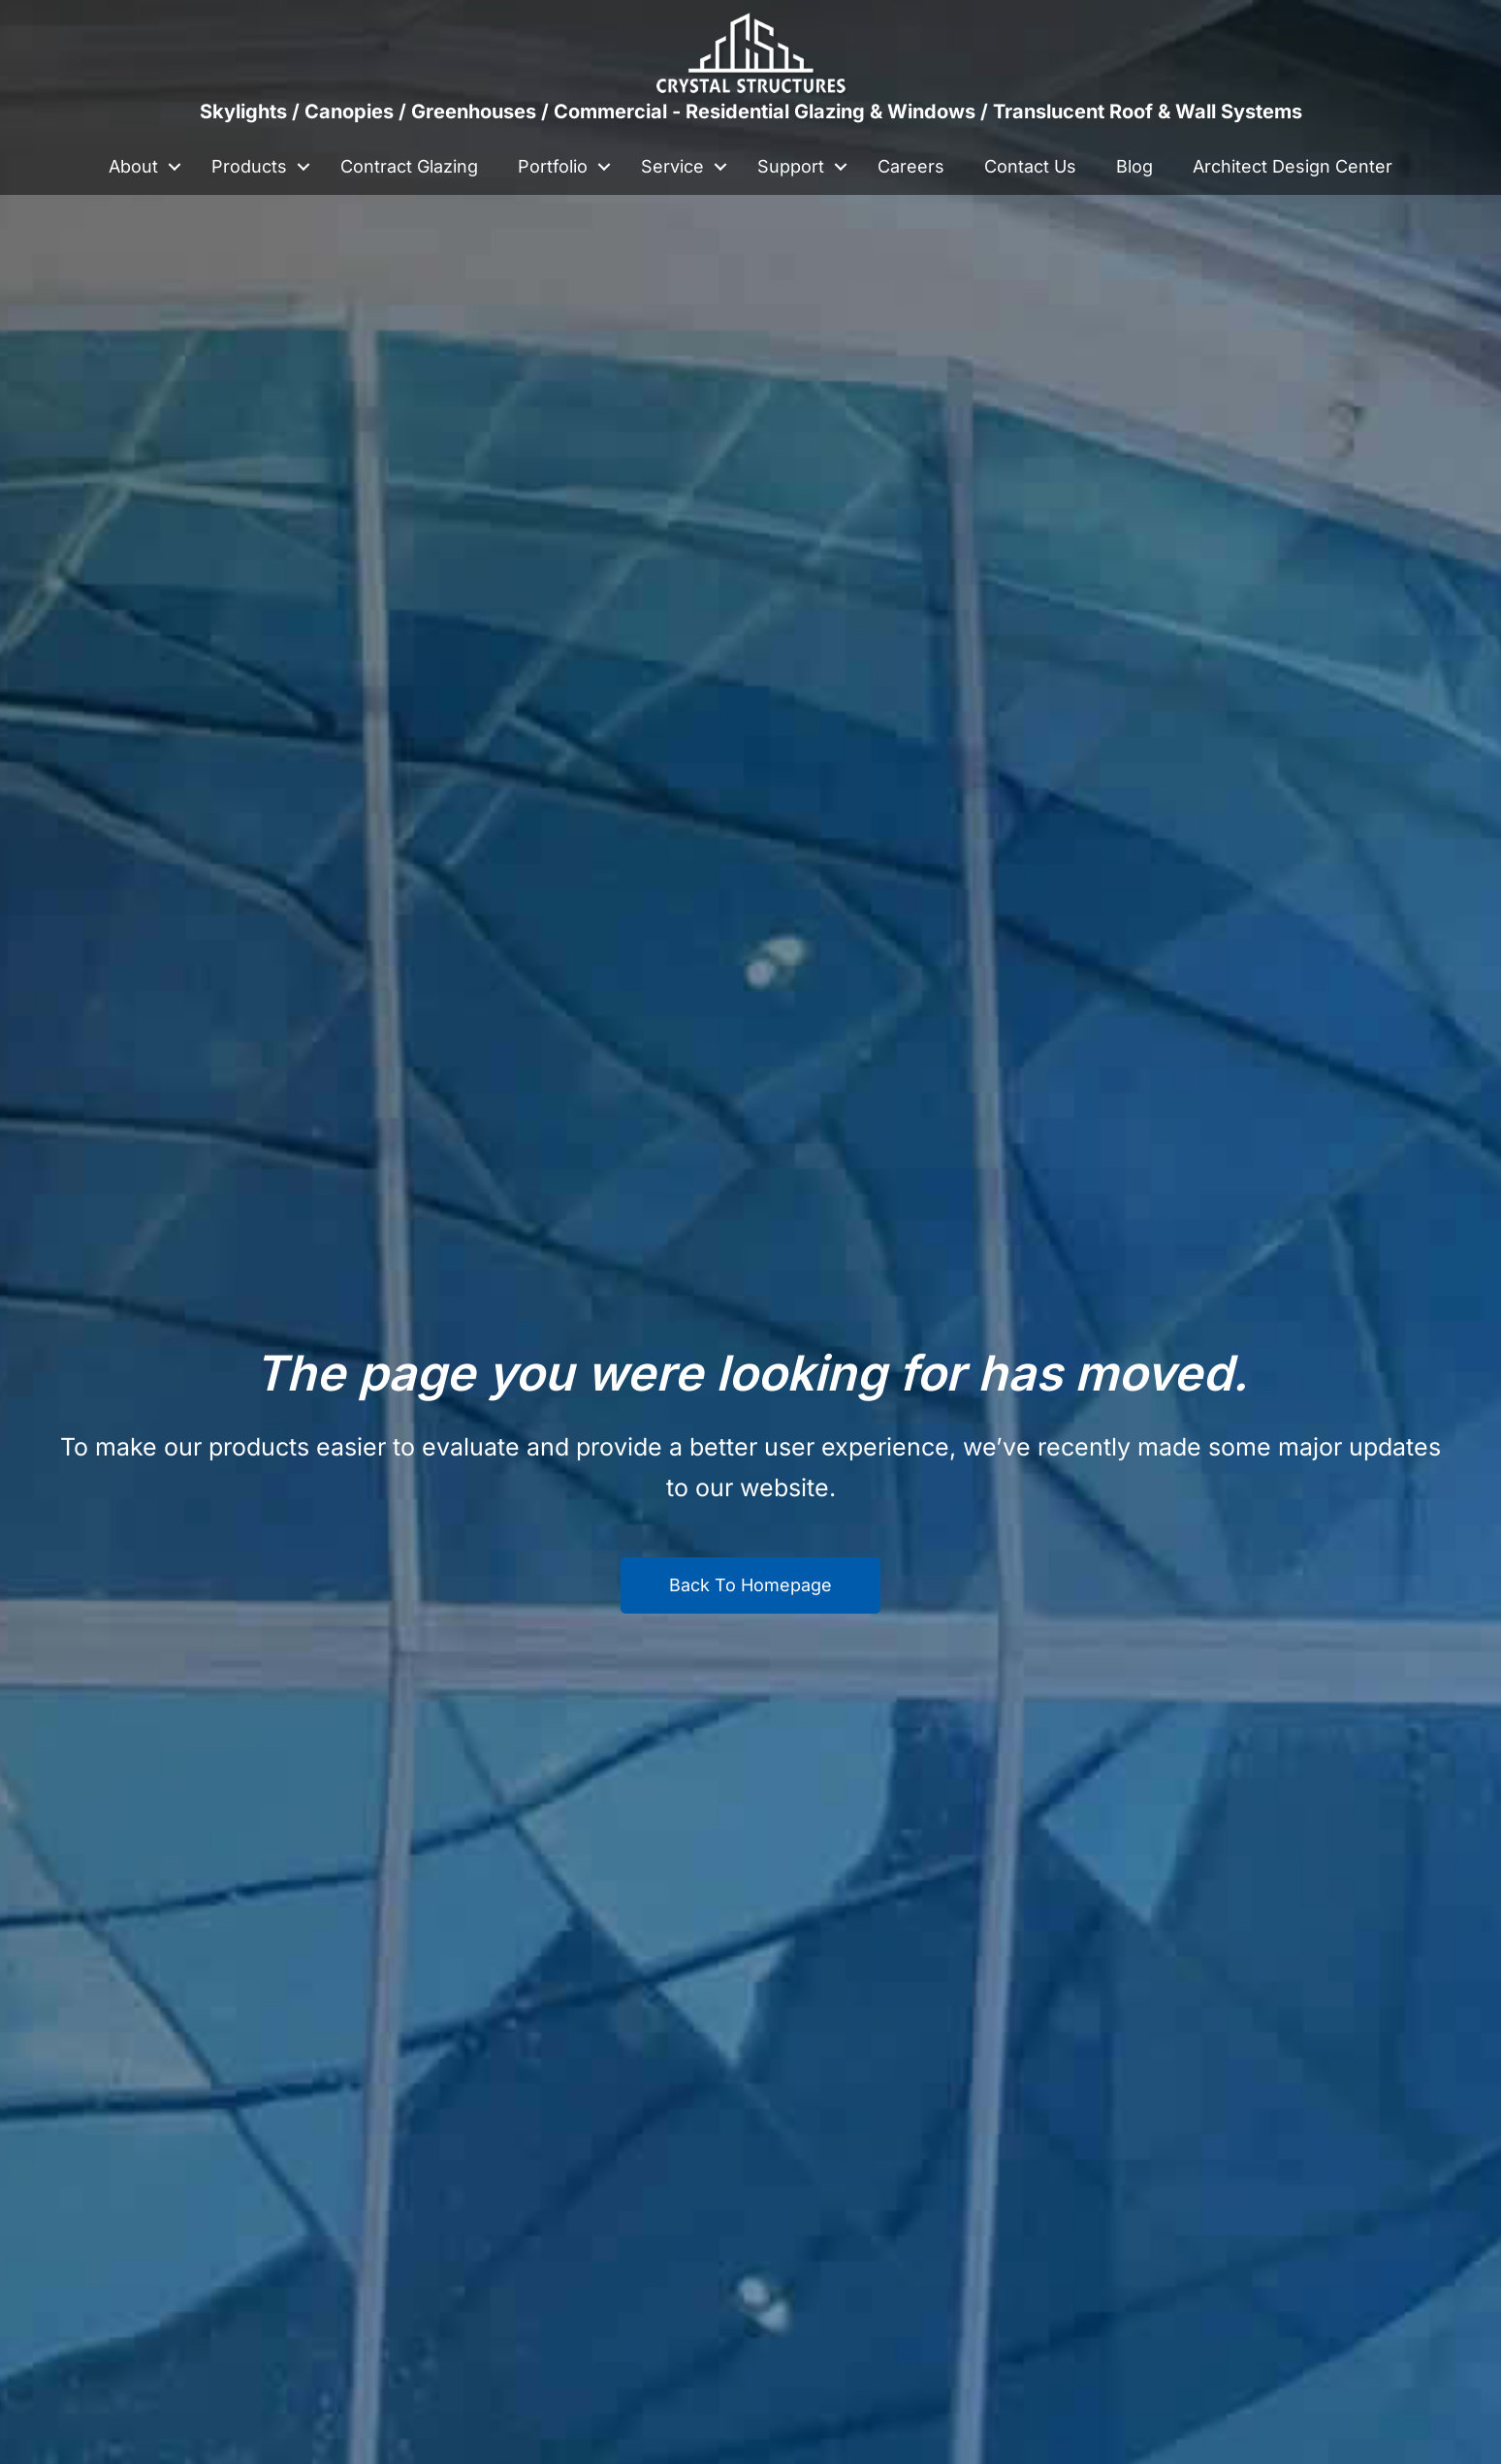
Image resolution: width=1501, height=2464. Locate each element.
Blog (1134, 166)
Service (672, 166)
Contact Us (1030, 166)
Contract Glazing (409, 166)
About (133, 166)
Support (790, 166)
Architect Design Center (1292, 166)
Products (249, 166)
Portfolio (553, 166)
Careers (911, 166)
